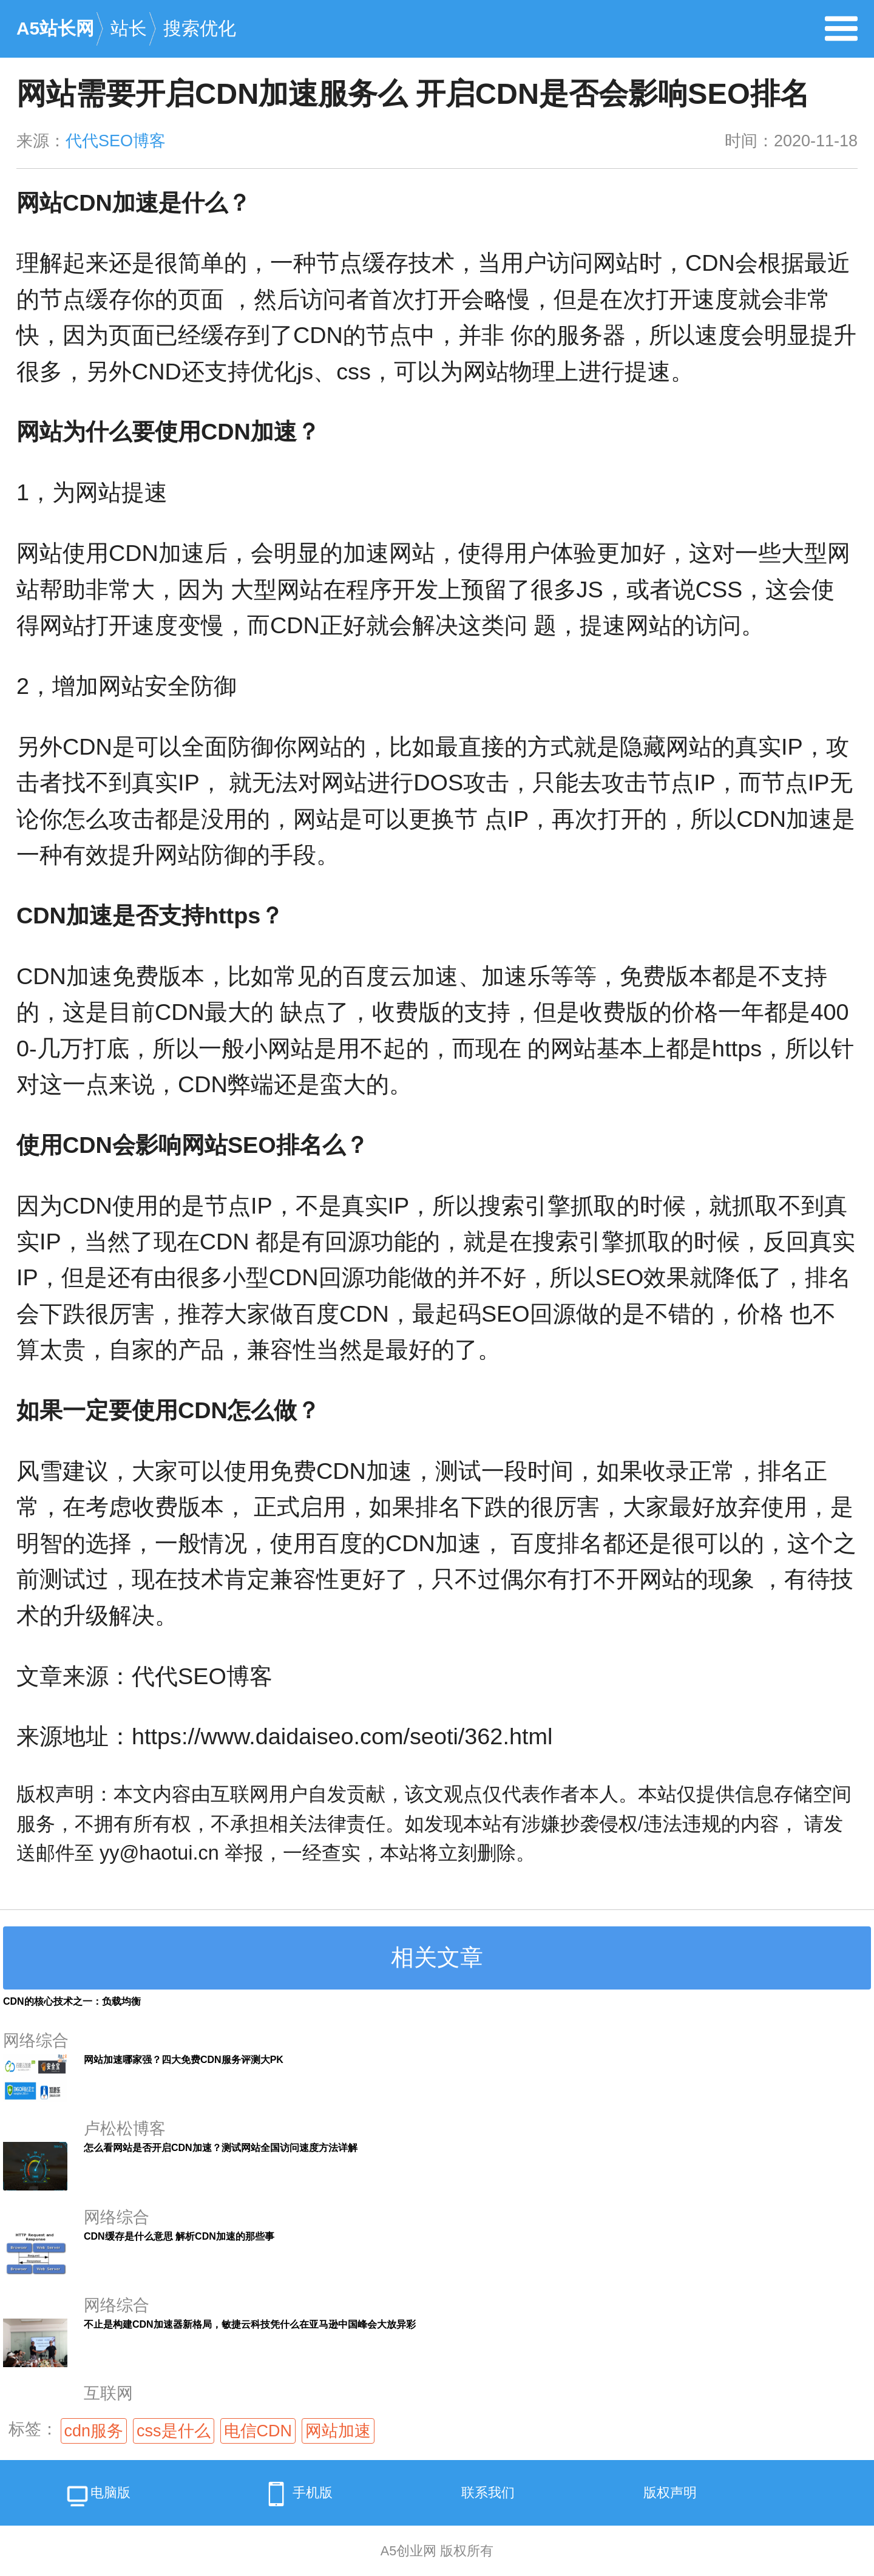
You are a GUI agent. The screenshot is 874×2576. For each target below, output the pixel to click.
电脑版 (97, 2497)
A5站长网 (55, 28)
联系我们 (488, 2492)
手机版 (296, 2494)
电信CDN (258, 2431)
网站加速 (338, 2431)
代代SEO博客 (116, 141)
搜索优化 (199, 28)
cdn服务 (94, 2431)
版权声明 (670, 2492)
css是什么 (174, 2431)
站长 (128, 28)
